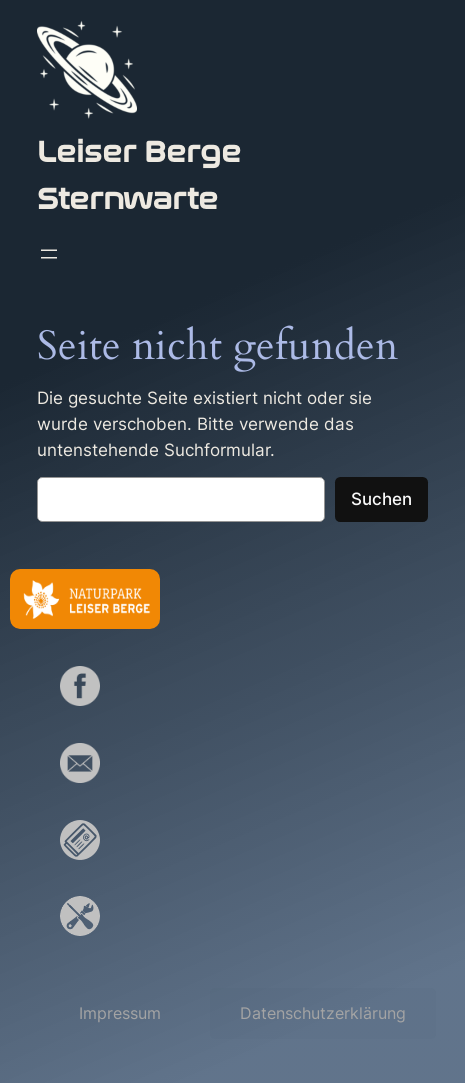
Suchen (381, 499)
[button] (120, 1013)
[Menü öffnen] (49, 254)
